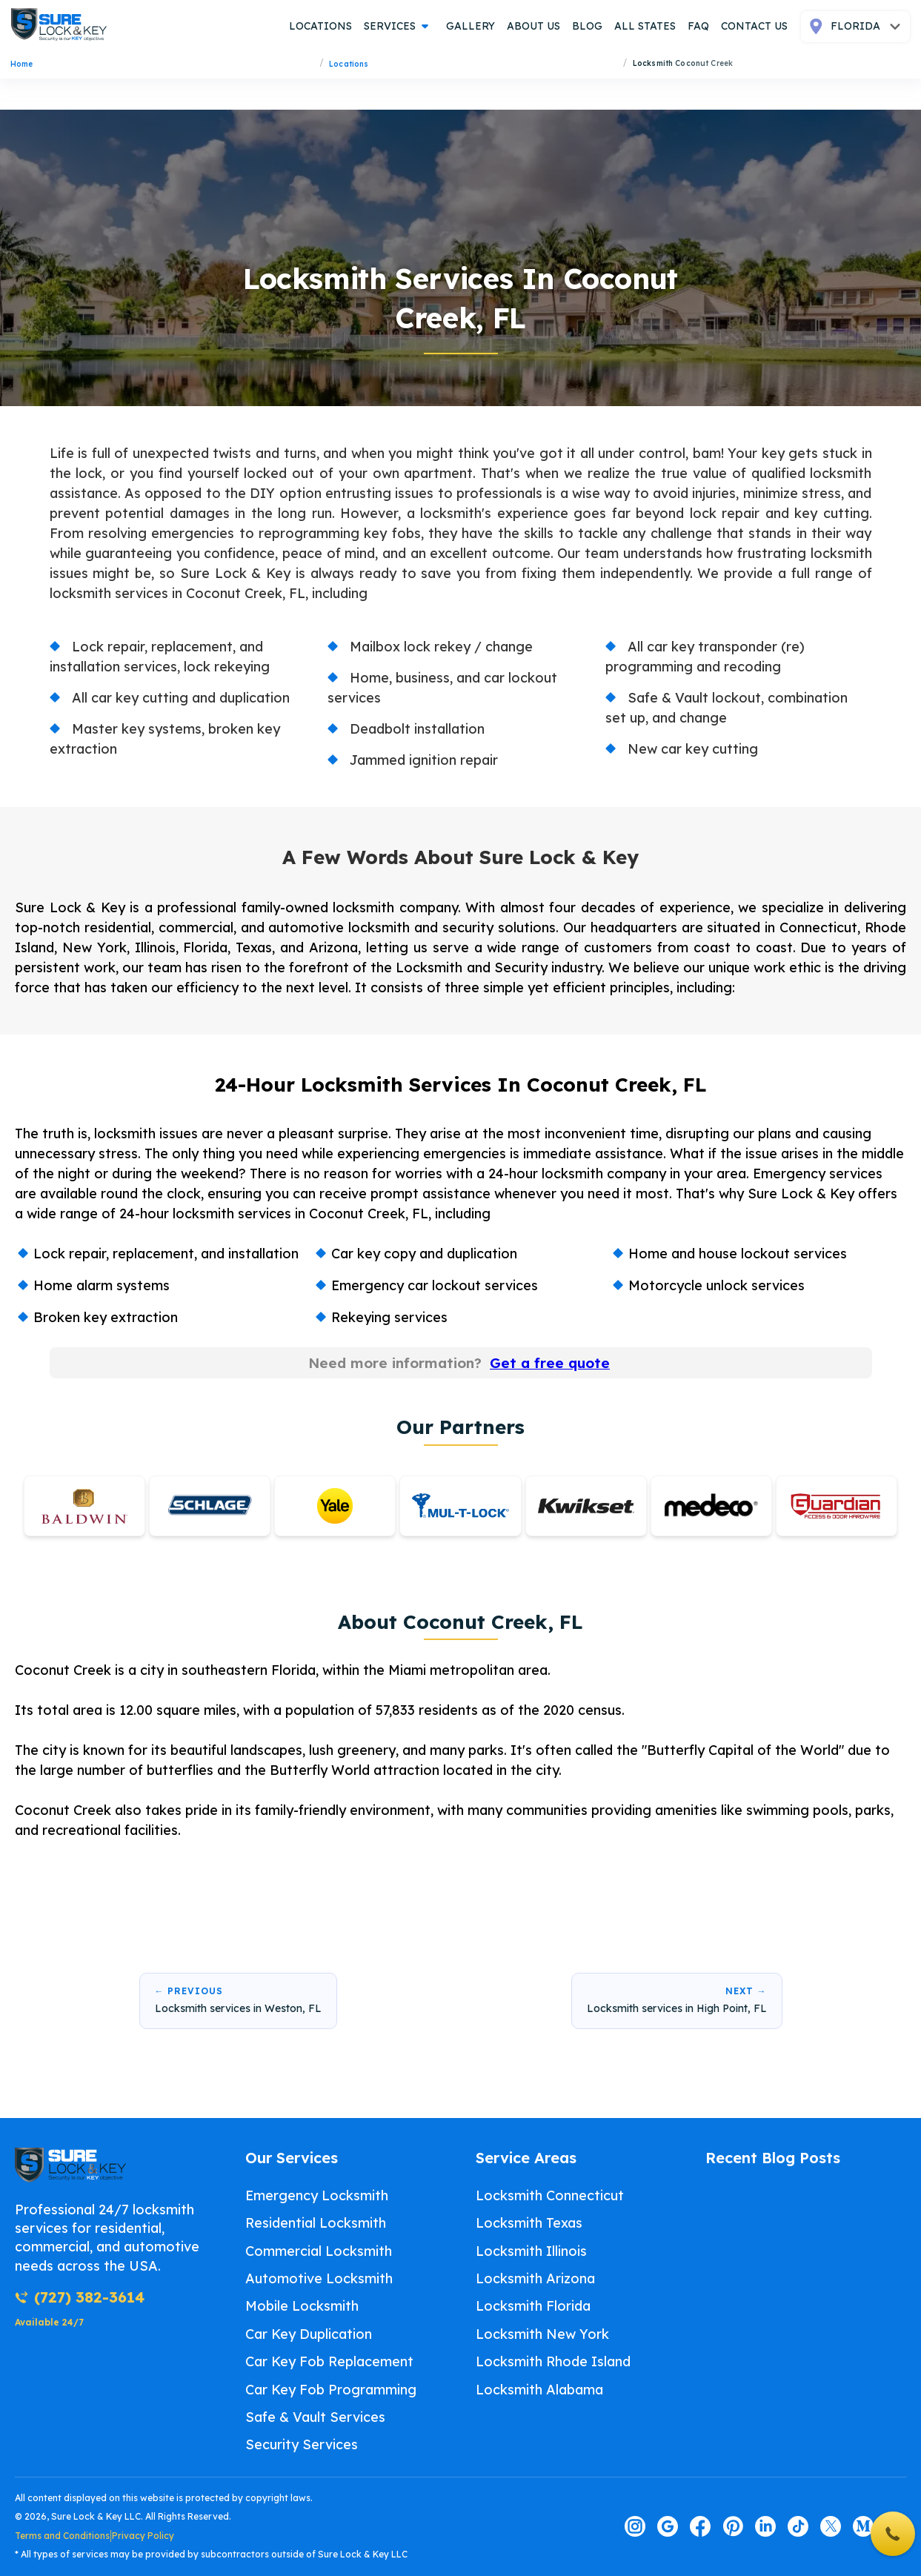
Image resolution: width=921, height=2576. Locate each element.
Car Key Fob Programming (330, 2389)
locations (320, 26)
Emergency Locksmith (316, 2195)
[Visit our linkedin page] (765, 2527)
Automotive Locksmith (319, 2278)
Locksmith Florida (533, 2306)
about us (533, 26)
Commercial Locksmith (318, 2251)
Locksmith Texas (529, 2223)
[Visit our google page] (667, 2527)
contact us (754, 26)
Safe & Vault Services (315, 2417)
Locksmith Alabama (539, 2389)
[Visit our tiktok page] (798, 2527)
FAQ (698, 26)
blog (587, 26)
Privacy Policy (143, 2536)
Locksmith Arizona (535, 2278)
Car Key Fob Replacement (329, 2362)
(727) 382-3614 (79, 2297)
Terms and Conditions (62, 2536)
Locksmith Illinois (531, 2251)
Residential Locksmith (315, 2223)
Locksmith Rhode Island (553, 2362)
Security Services (301, 2445)
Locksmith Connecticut (550, 2195)
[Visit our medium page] (863, 2527)
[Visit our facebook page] (700, 2527)
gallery (470, 26)
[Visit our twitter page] (830, 2527)
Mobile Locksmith (302, 2306)
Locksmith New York (542, 2334)
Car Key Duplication (308, 2334)
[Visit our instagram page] (635, 2527)
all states (645, 26)
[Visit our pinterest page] (732, 2527)
